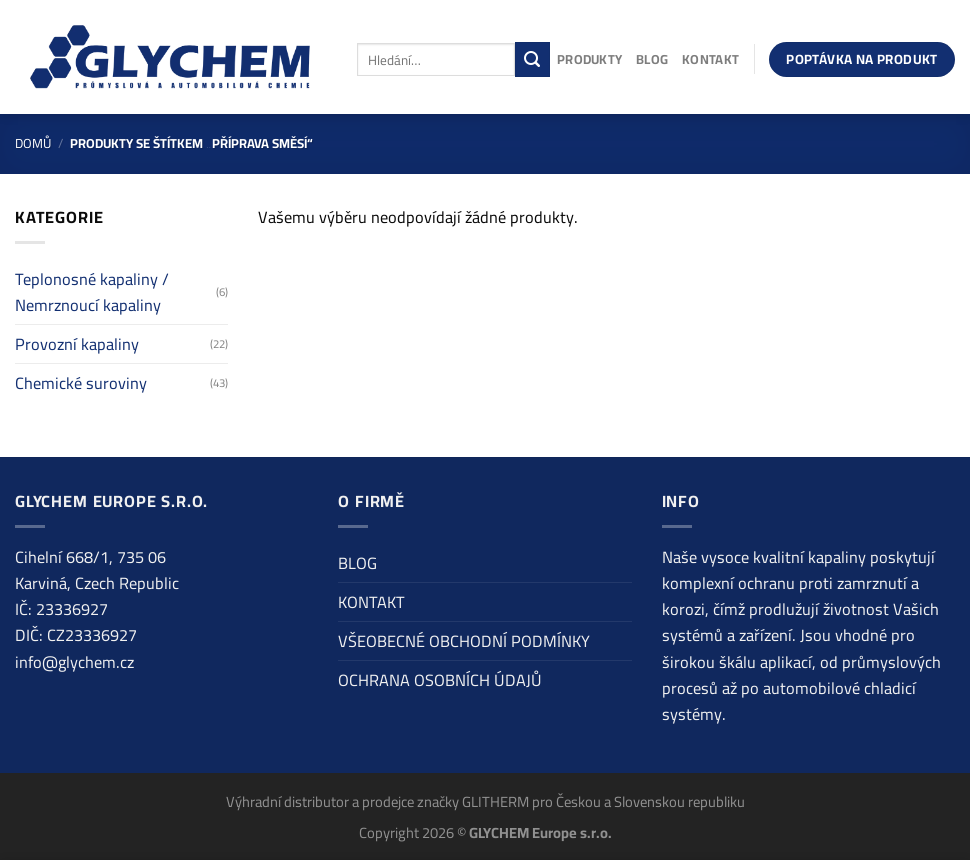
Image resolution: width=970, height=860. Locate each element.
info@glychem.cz (74, 662)
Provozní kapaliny (77, 344)
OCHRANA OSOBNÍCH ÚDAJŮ (440, 680)
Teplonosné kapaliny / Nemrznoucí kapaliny (92, 292)
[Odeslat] (532, 59)
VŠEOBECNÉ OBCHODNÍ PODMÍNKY (464, 641)
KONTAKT (710, 59)
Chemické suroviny (81, 383)
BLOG (652, 59)
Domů (33, 143)
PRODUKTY (589, 59)
